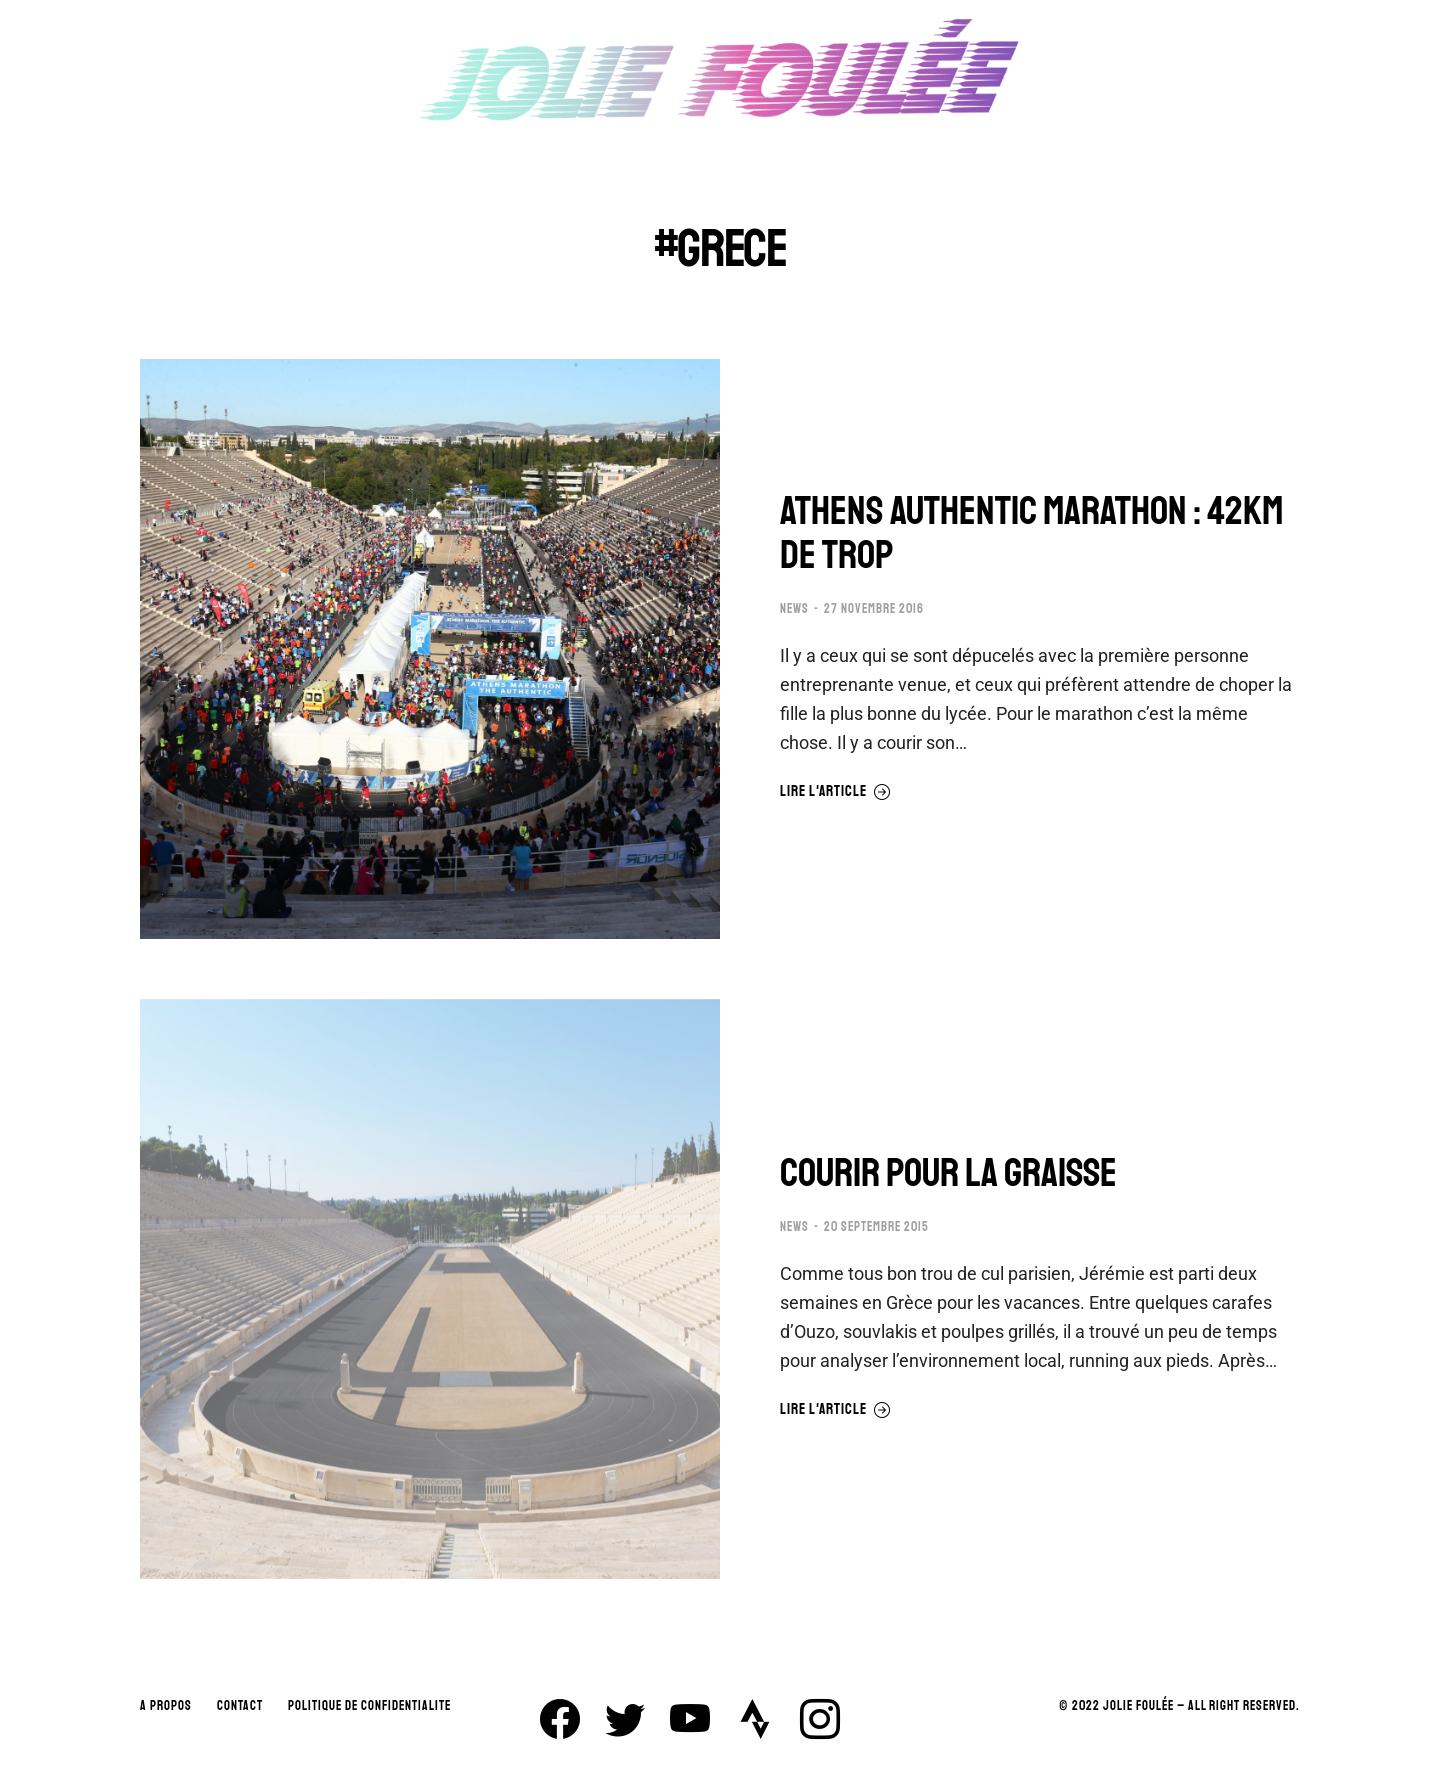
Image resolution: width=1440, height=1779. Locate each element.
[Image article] (430, 649)
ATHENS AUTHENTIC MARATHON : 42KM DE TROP (1031, 533)
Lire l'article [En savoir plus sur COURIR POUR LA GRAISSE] (835, 1410)
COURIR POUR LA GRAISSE (948, 1173)
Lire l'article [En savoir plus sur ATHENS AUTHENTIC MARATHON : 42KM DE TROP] (835, 792)
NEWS (794, 609)
